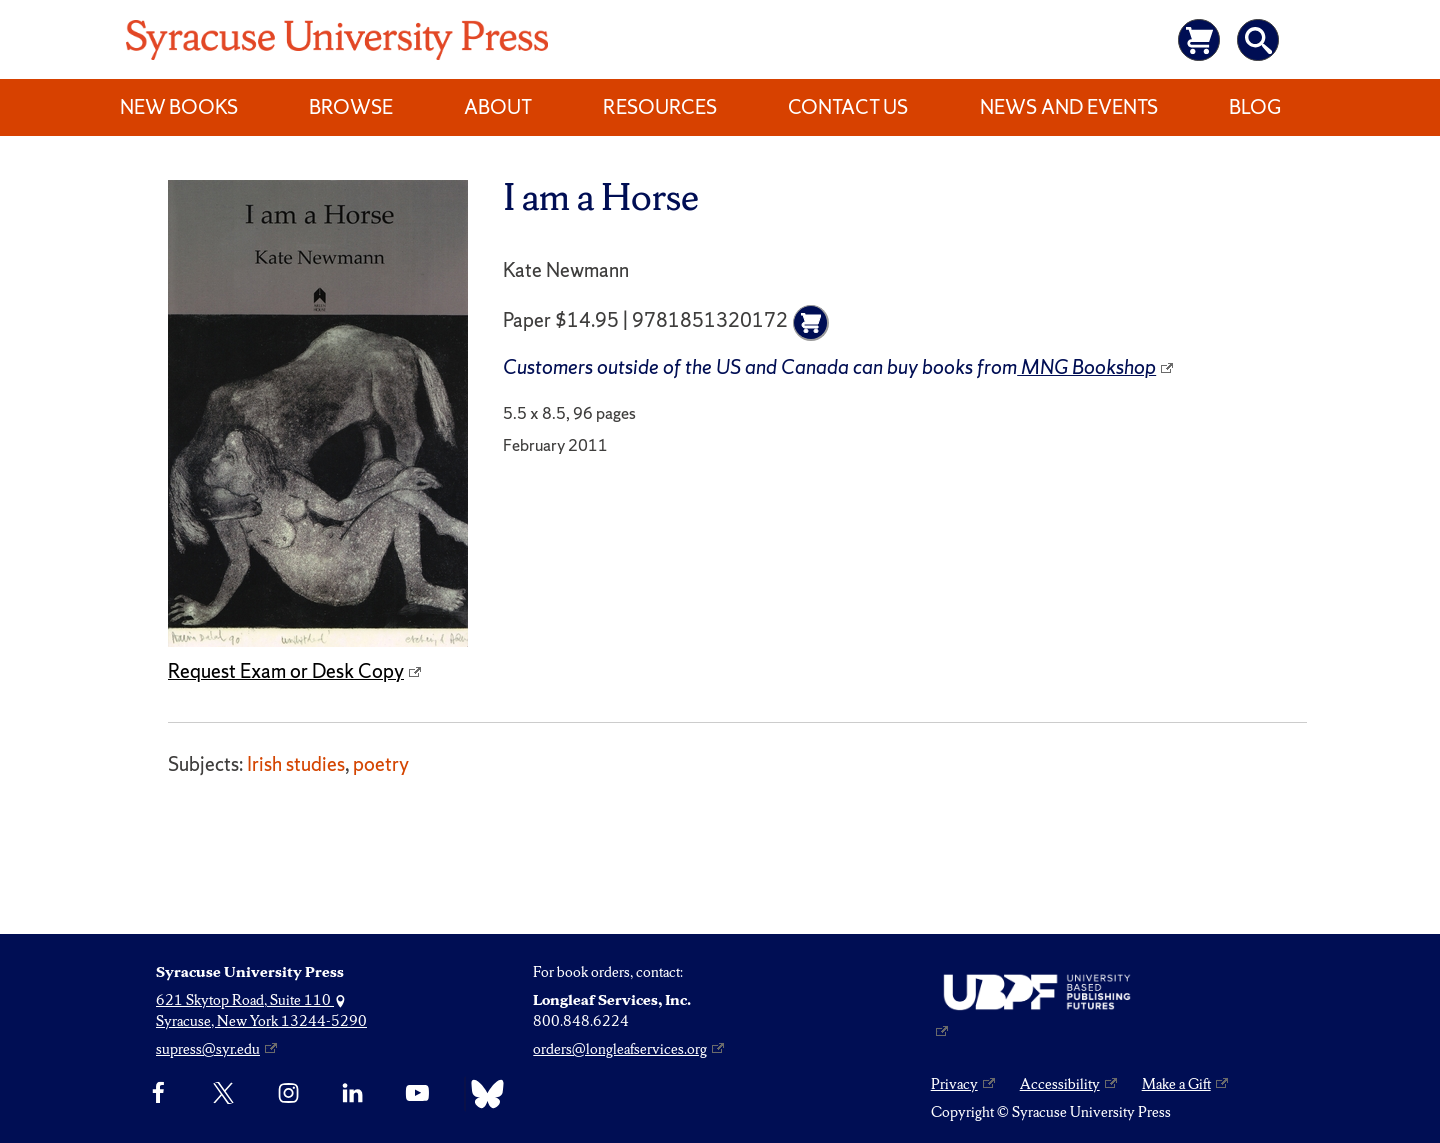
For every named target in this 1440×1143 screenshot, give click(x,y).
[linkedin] (352, 1094)
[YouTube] (417, 1094)
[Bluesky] (482, 1094)
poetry (381, 764)
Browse (351, 107)
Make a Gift (1176, 1084)
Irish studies (296, 764)
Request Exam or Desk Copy (286, 671)
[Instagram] (288, 1094)
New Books (179, 107)
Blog (1255, 107)
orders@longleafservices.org (620, 1049)
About (498, 107)
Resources (660, 107)
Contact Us (848, 107)
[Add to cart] (811, 323)
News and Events (1069, 107)
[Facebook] (158, 1094)
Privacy (954, 1084)
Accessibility (1060, 1084)
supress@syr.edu (208, 1049)
